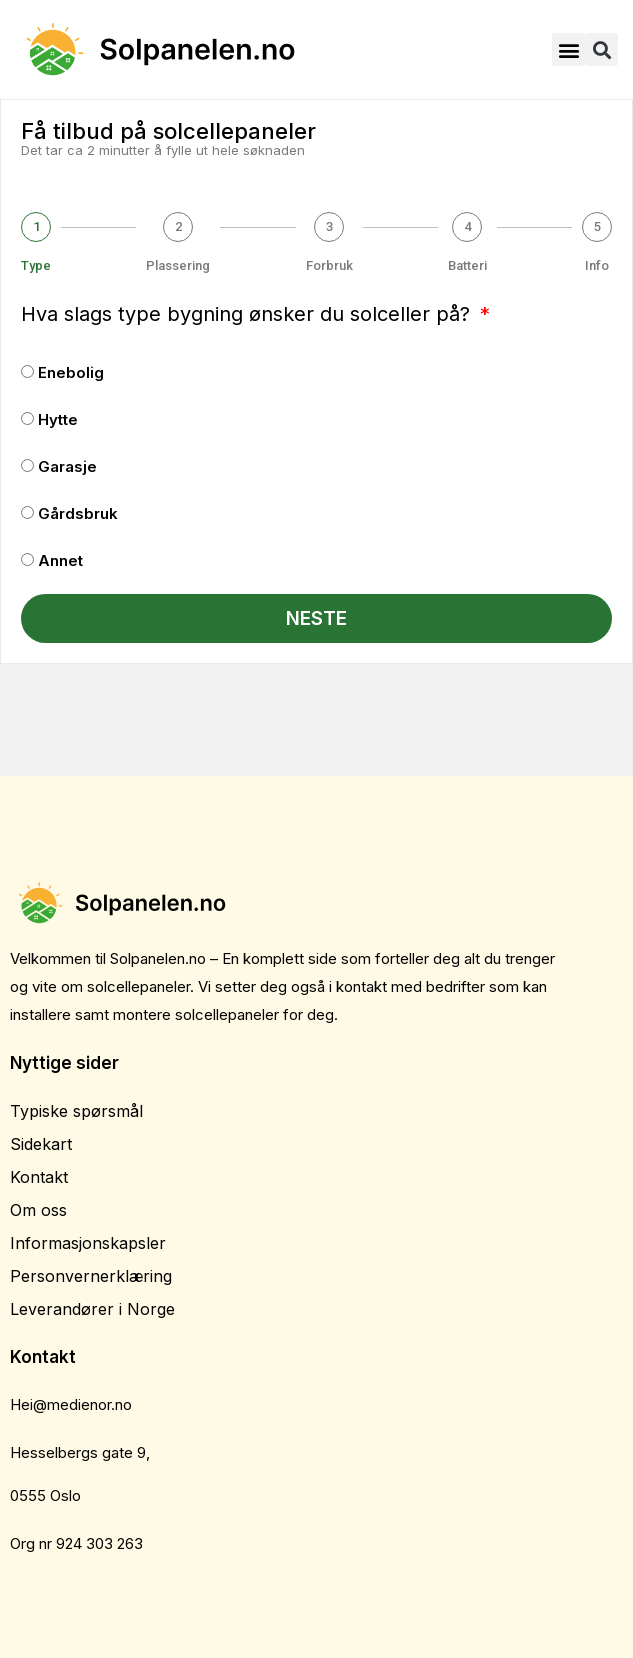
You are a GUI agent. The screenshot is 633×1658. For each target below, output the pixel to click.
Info (597, 265)
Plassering (178, 265)
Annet (60, 560)
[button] (568, 49)
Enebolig (71, 372)
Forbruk (329, 265)
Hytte (58, 419)
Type (36, 265)
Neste (316, 618)
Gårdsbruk (78, 513)
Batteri (467, 265)
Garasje (67, 466)
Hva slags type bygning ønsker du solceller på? (248, 314)
